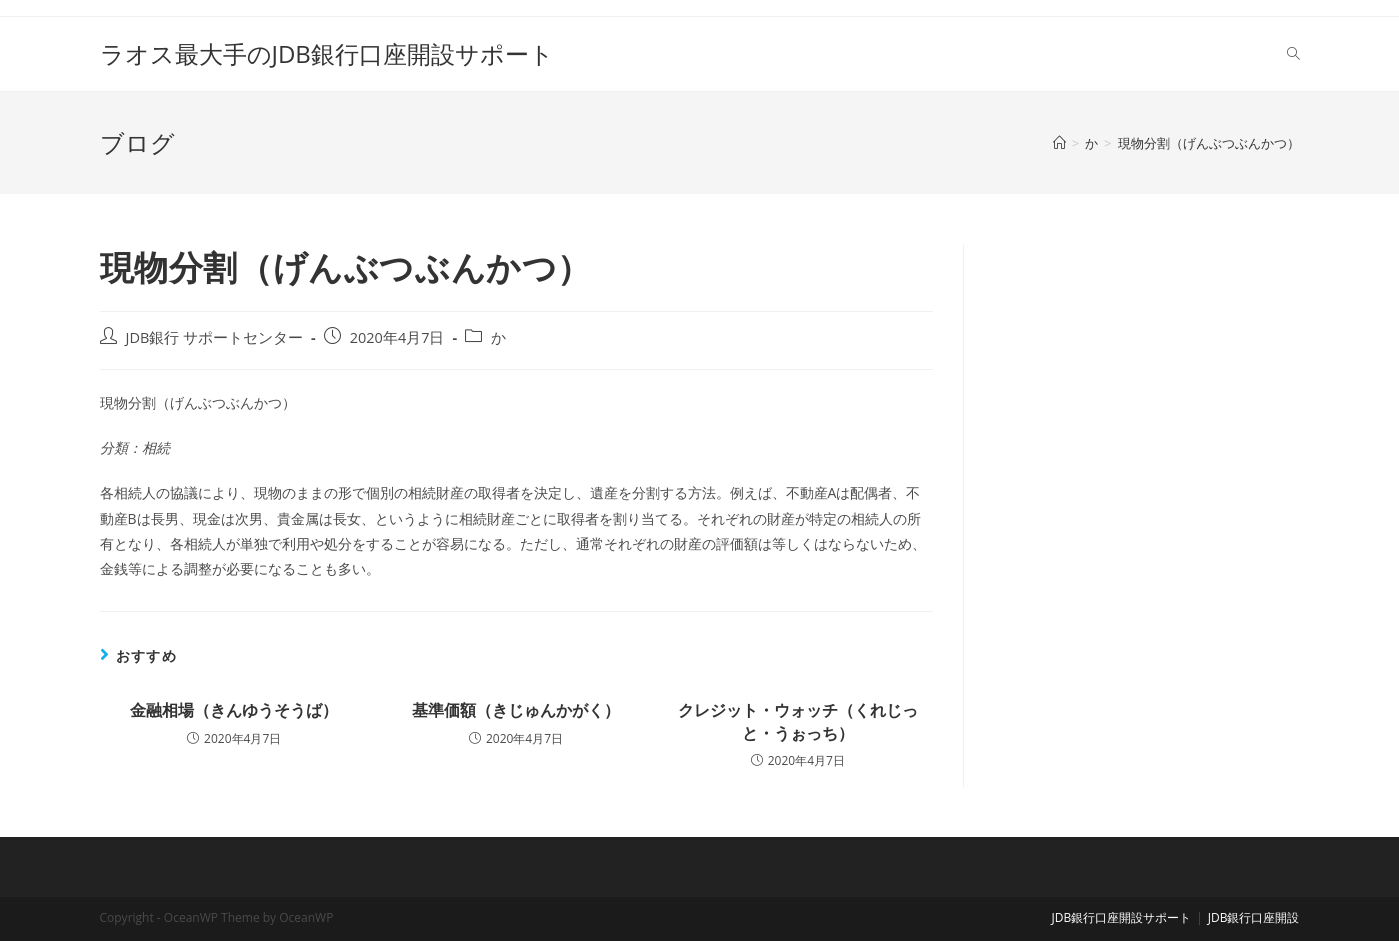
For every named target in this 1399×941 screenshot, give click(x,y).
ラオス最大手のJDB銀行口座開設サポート (327, 53)
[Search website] (1293, 54)
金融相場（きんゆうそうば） (234, 710)
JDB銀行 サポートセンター (215, 337)
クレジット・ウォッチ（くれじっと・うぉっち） (798, 721)
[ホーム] (1059, 143)
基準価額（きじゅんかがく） (516, 710)
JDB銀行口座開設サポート (1122, 917)
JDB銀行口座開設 (1254, 917)
